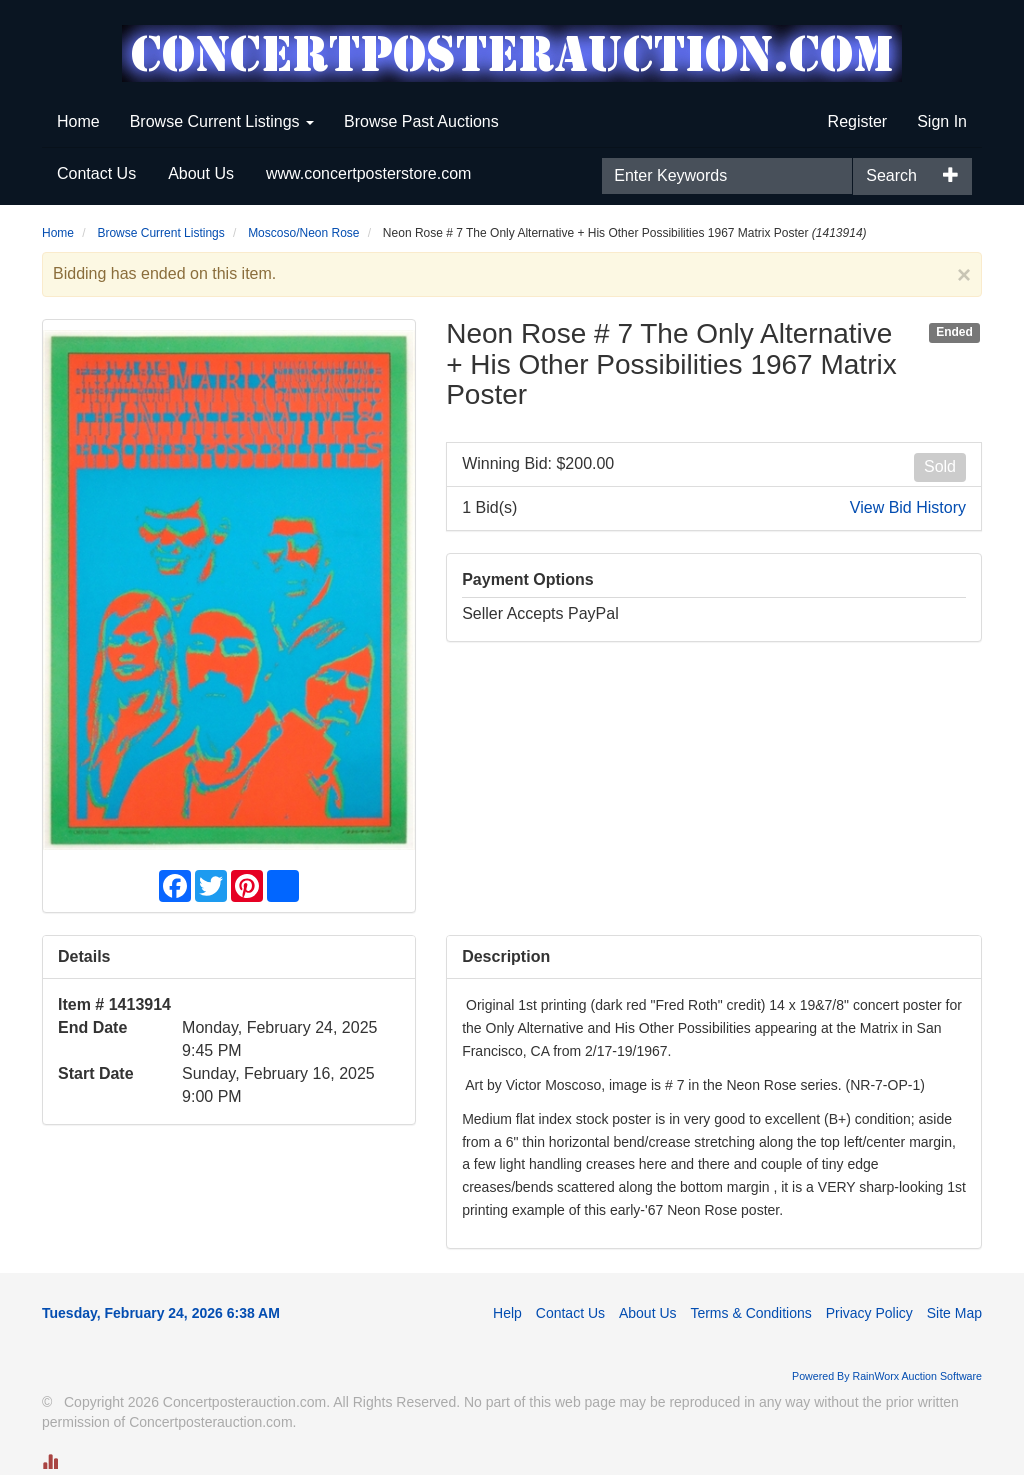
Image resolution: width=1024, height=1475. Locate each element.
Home (78, 121)
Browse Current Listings (222, 121)
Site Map (954, 1313)
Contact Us (96, 173)
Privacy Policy (869, 1313)
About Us (201, 173)
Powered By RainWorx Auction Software (887, 1376)
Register (858, 121)
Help (507, 1313)
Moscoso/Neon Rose (303, 233)
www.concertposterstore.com (368, 173)
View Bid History (908, 507)
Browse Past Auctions (421, 121)
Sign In (942, 121)
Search (891, 175)
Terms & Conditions (750, 1313)
